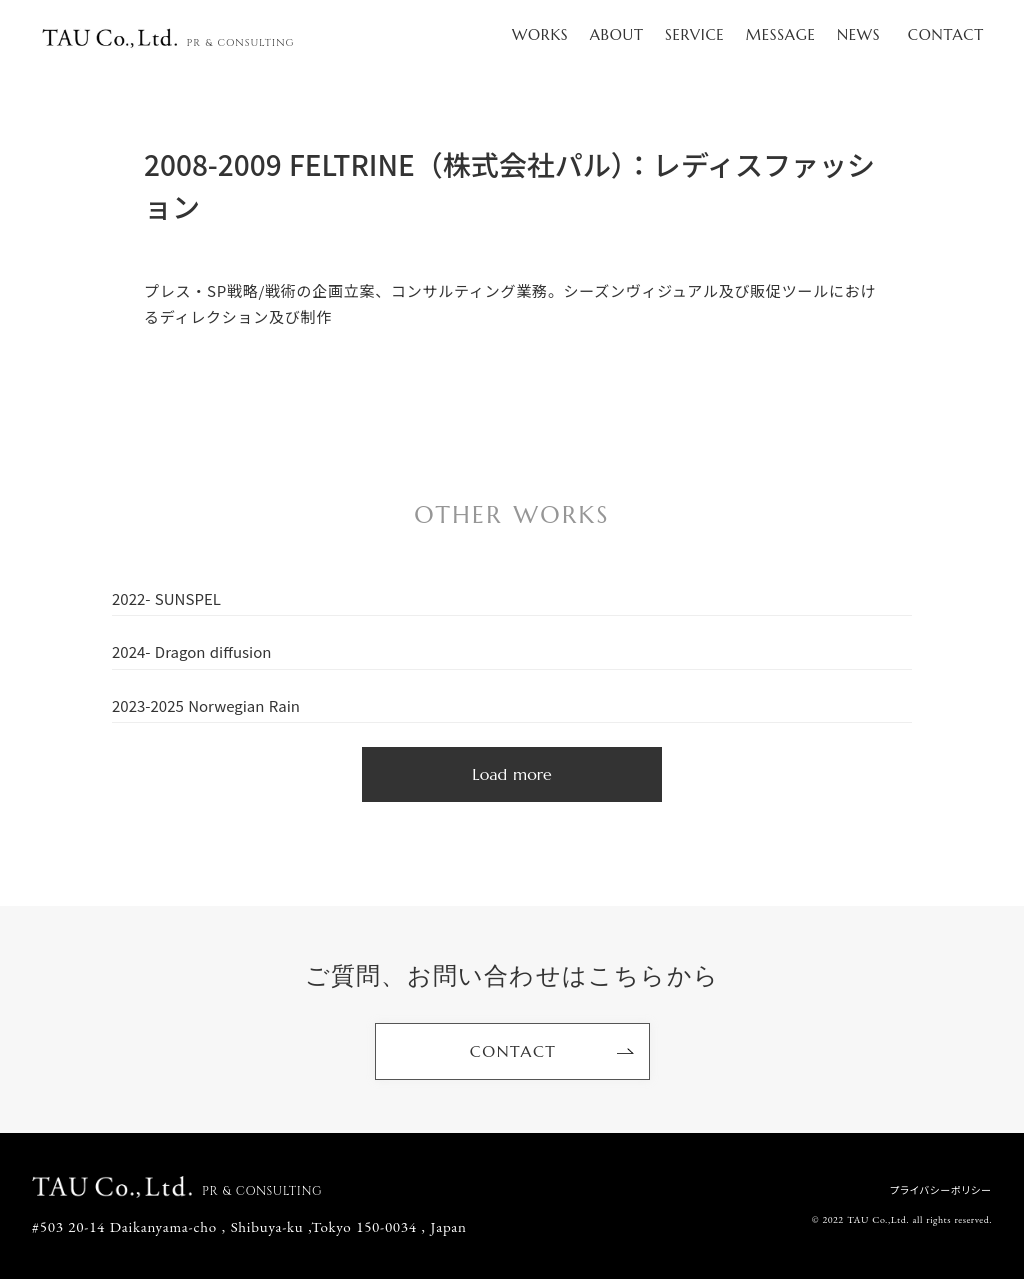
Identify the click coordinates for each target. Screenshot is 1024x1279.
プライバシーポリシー (941, 1190)
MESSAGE (781, 35)
